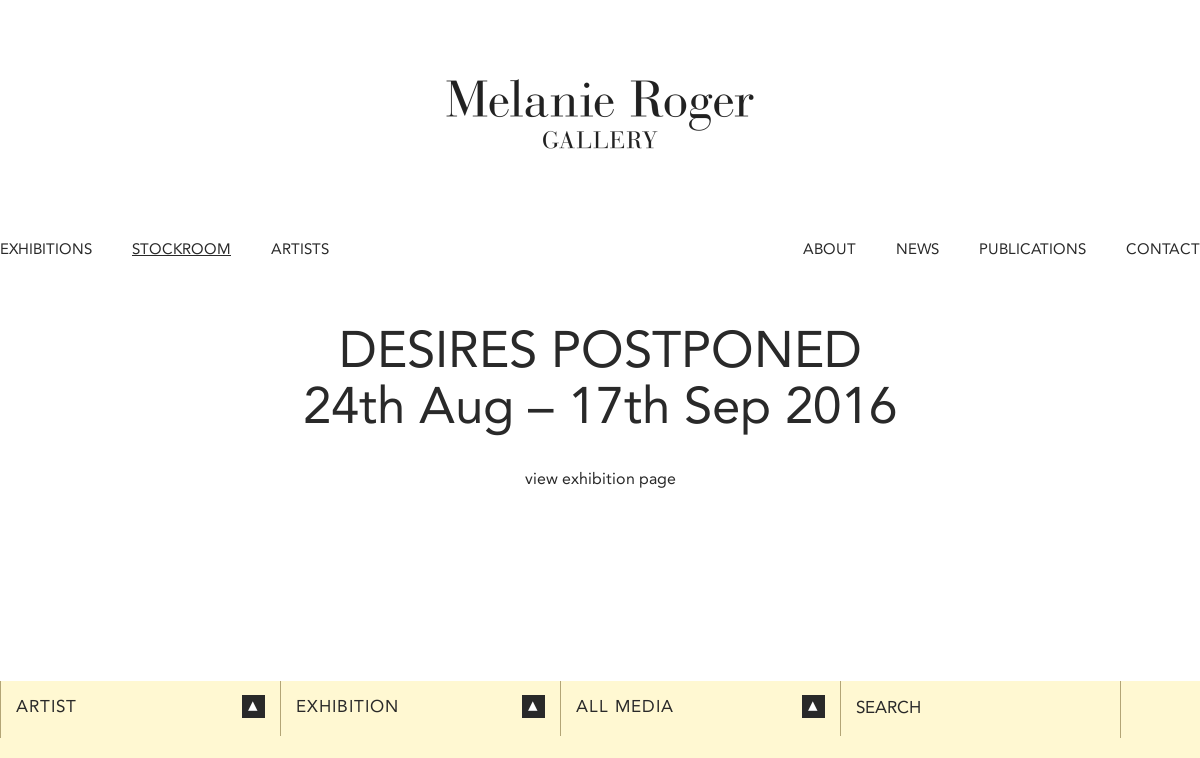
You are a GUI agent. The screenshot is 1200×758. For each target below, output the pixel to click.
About (829, 249)
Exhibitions (46, 249)
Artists (300, 249)
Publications (1032, 249)
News (917, 249)
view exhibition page (600, 478)
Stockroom (181, 249)
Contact (1163, 249)
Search (888, 707)
